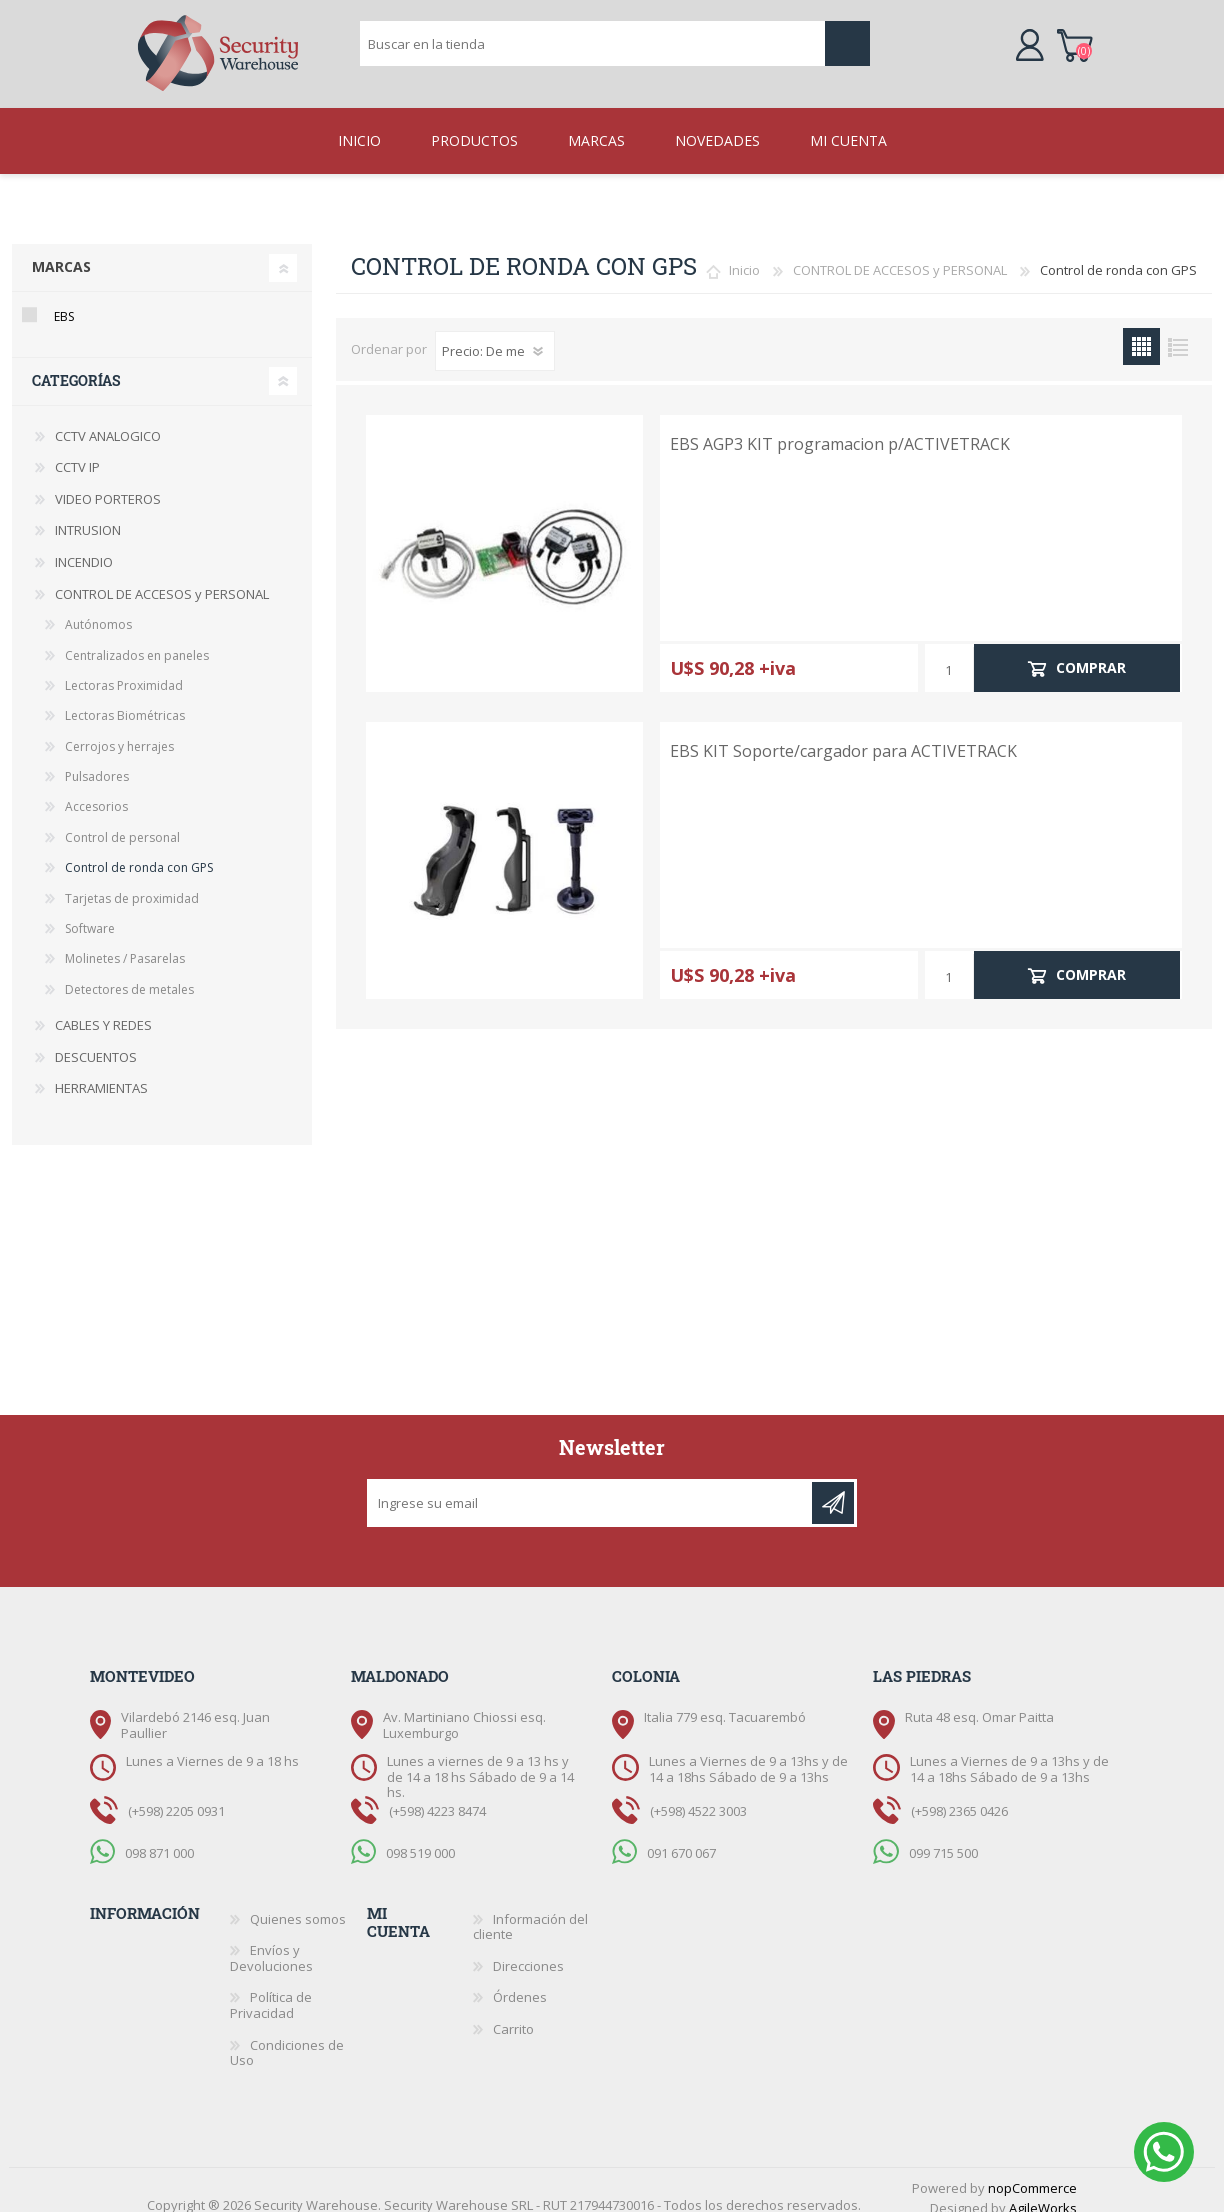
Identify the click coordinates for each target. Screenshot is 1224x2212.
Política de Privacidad (271, 1989)
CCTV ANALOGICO (108, 420)
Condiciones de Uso (287, 2037)
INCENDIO (84, 546)
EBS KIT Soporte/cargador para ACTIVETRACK (843, 735)
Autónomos (98, 608)
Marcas (61, 250)
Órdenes (520, 1981)
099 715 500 (943, 1836)
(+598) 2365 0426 (959, 1795)
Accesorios (96, 790)
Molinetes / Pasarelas (125, 942)
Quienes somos (298, 1903)
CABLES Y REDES (103, 1009)
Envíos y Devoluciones (271, 1942)
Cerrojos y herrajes (119, 730)
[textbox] (592, 35)
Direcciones (528, 1950)
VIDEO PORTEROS (108, 483)
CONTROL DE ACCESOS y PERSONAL (900, 254)
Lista (1178, 330)
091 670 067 (681, 1836)
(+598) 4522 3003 (698, 1795)
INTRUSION (88, 514)
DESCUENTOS (96, 1041)
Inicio (744, 254)
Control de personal (122, 821)
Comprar (1091, 651)
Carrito (1054, 34)
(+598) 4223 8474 (437, 1795)
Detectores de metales (129, 973)
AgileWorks (1043, 2192)
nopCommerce (1032, 2172)
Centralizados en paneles (137, 639)
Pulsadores (97, 760)
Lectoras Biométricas (125, 699)
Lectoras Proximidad (124, 669)
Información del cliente (530, 1911)
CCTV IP (77, 451)
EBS (64, 300)
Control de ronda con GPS (139, 851)
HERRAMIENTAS (101, 1072)
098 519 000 (420, 1836)
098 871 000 (159, 1836)
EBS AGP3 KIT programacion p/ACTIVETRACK (840, 428)
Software (90, 912)
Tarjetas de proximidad (132, 882)
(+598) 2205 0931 (176, 1795)
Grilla (1141, 330)
